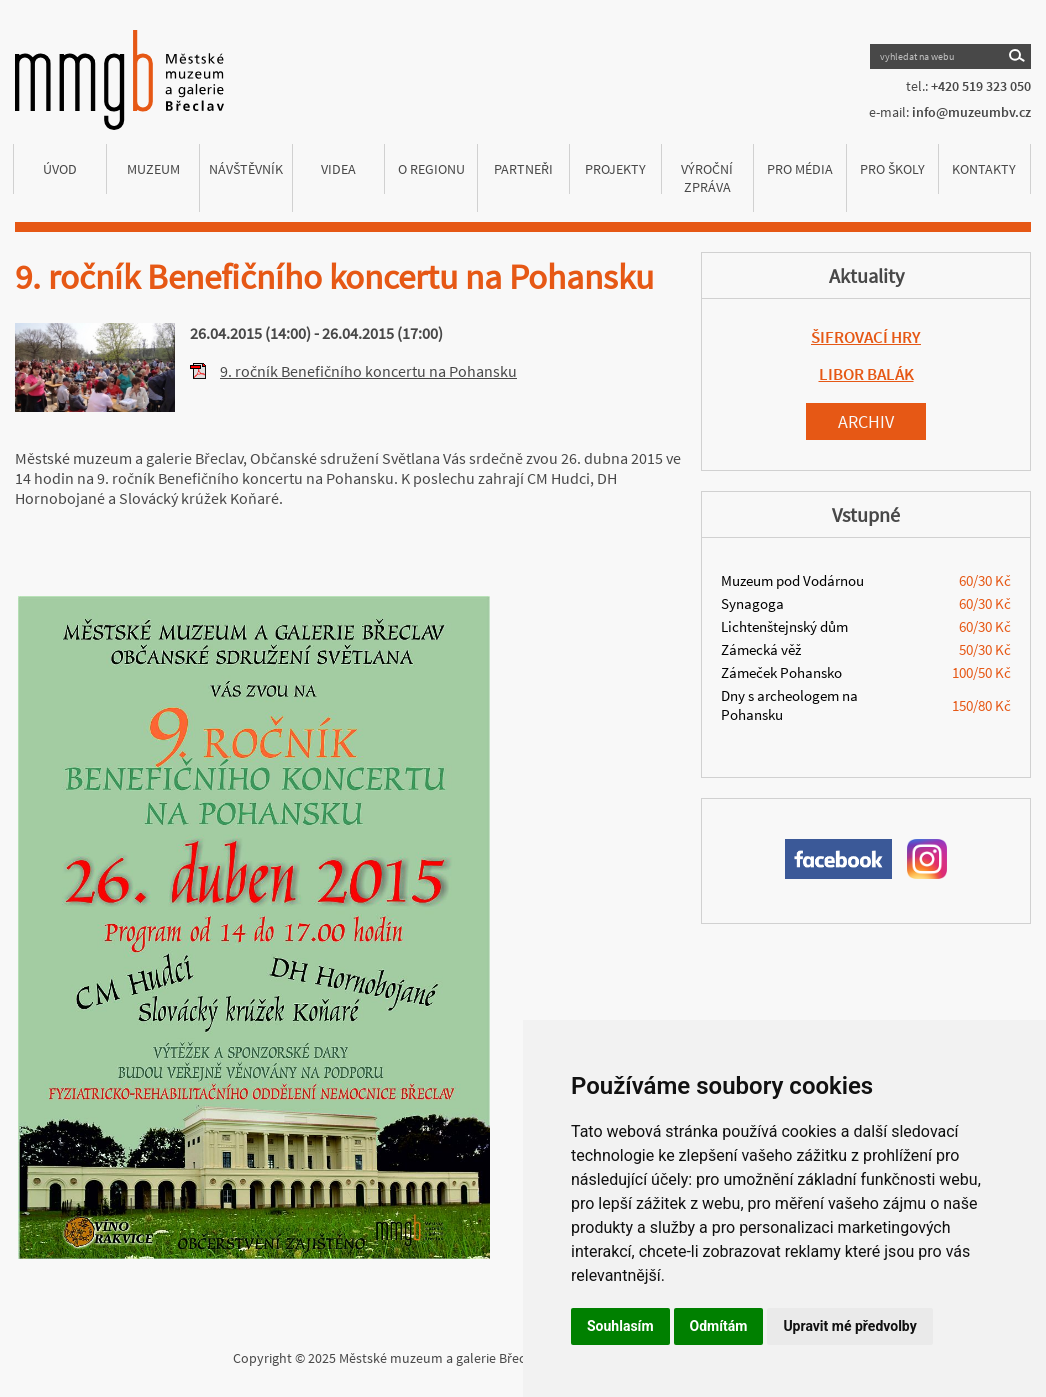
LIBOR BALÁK (866, 374)
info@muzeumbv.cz (971, 112)
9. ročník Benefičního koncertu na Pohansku (368, 371)
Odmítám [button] (719, 1326)
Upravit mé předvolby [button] (849, 1326)
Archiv (866, 421)
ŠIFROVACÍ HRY (866, 337)
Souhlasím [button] (620, 1326)
